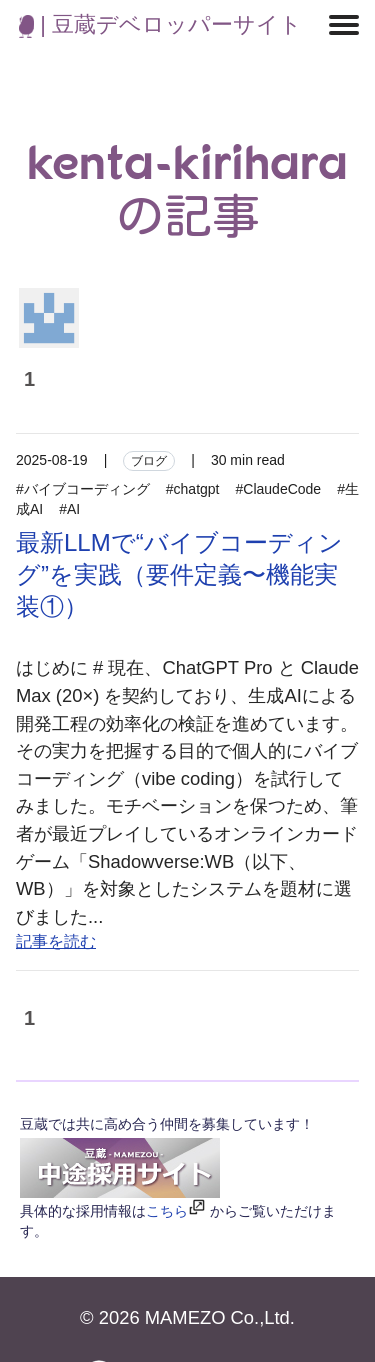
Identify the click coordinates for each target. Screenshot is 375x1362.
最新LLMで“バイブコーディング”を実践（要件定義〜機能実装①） (179, 574)
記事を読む (56, 941)
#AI (69, 509)
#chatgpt (193, 489)
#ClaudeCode (279, 489)
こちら (167, 1211)
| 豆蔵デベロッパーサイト (160, 24)
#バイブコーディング (83, 489)
